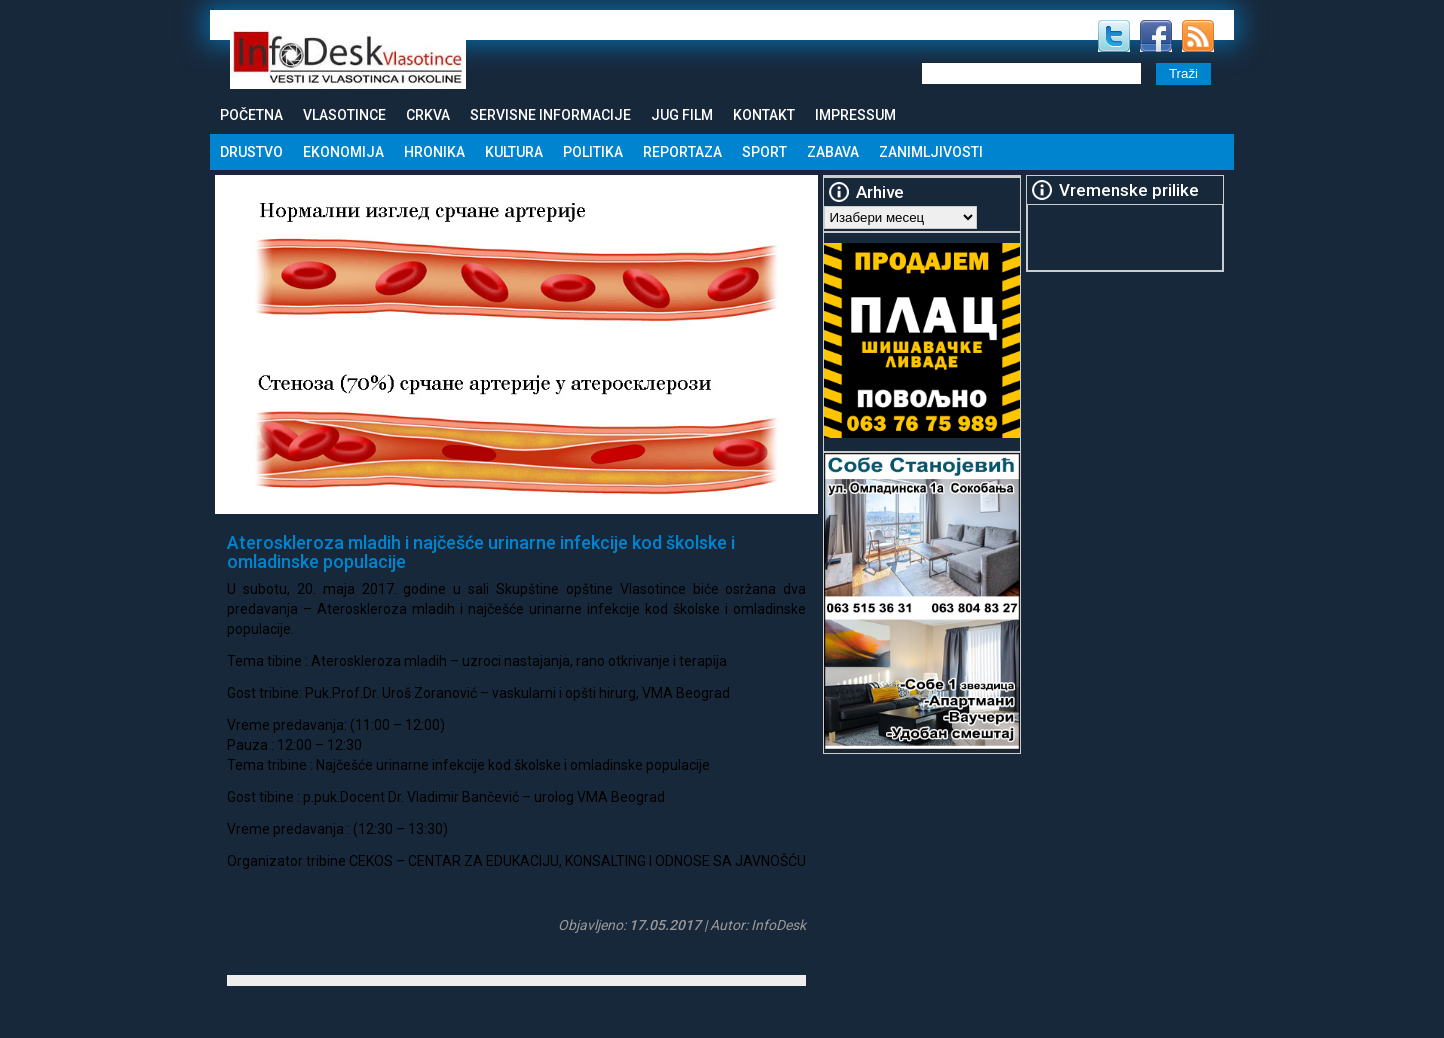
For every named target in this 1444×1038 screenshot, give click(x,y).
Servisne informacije (550, 115)
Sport (764, 152)
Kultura (514, 152)
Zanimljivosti (931, 152)
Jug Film (682, 115)
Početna (251, 115)
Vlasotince (344, 115)
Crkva (428, 115)
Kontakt (764, 115)
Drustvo (251, 152)
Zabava (833, 152)
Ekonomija (343, 152)
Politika (593, 152)
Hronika (434, 152)
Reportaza (682, 152)
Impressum (855, 115)
